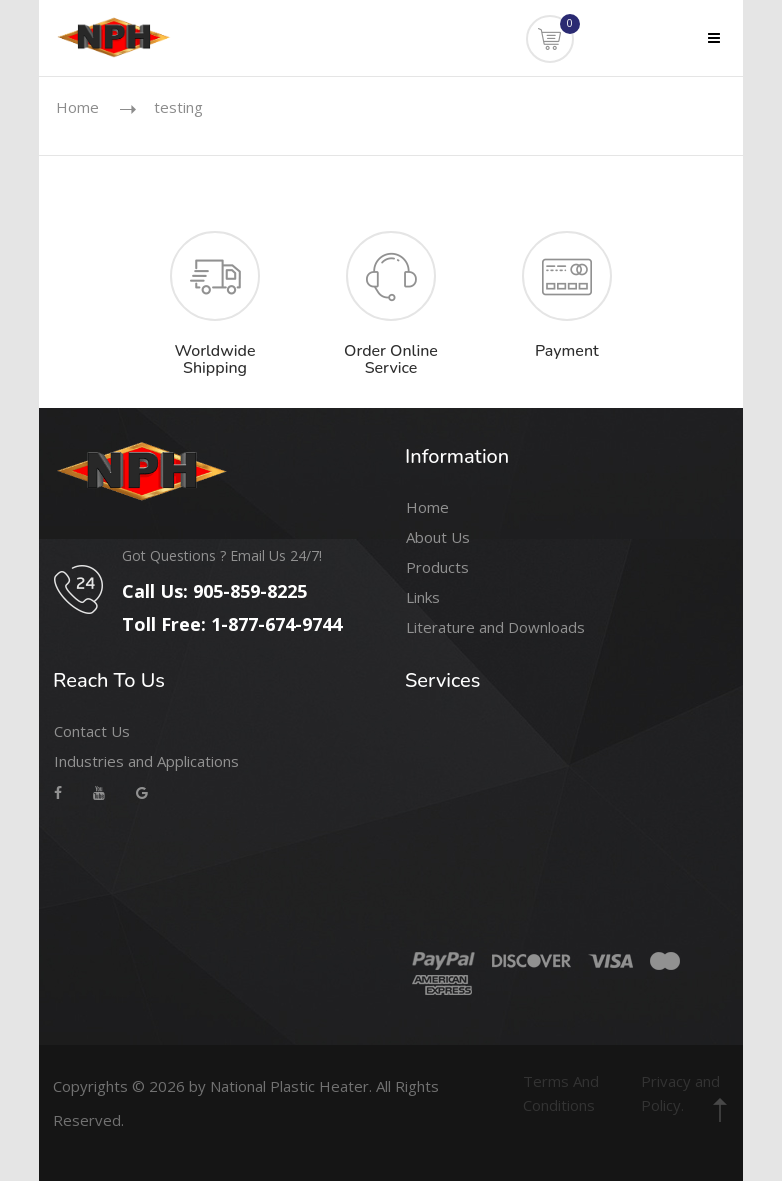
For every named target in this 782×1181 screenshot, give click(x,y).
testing (178, 107)
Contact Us (92, 731)
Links (423, 597)
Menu (701, 51)
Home (77, 107)
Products (437, 567)
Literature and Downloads (495, 627)
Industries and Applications (146, 761)
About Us (438, 537)
